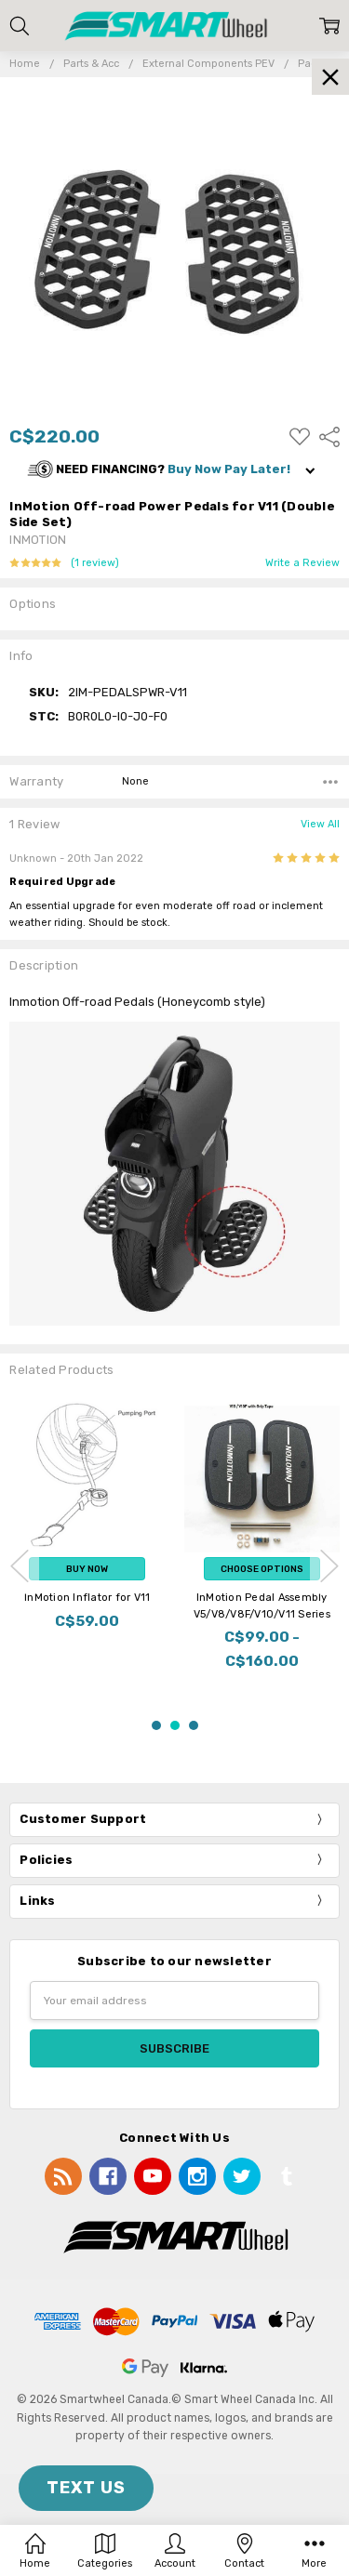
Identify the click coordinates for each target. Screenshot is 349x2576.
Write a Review (302, 563)
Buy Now (87, 1569)
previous (19, 1565)
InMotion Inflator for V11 (87, 1598)
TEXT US (86, 2487)
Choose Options (262, 1569)
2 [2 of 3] (175, 1725)
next (329, 1565)
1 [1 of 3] (156, 1725)
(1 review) (95, 563)
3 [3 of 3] (193, 1725)
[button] (174, 470)
